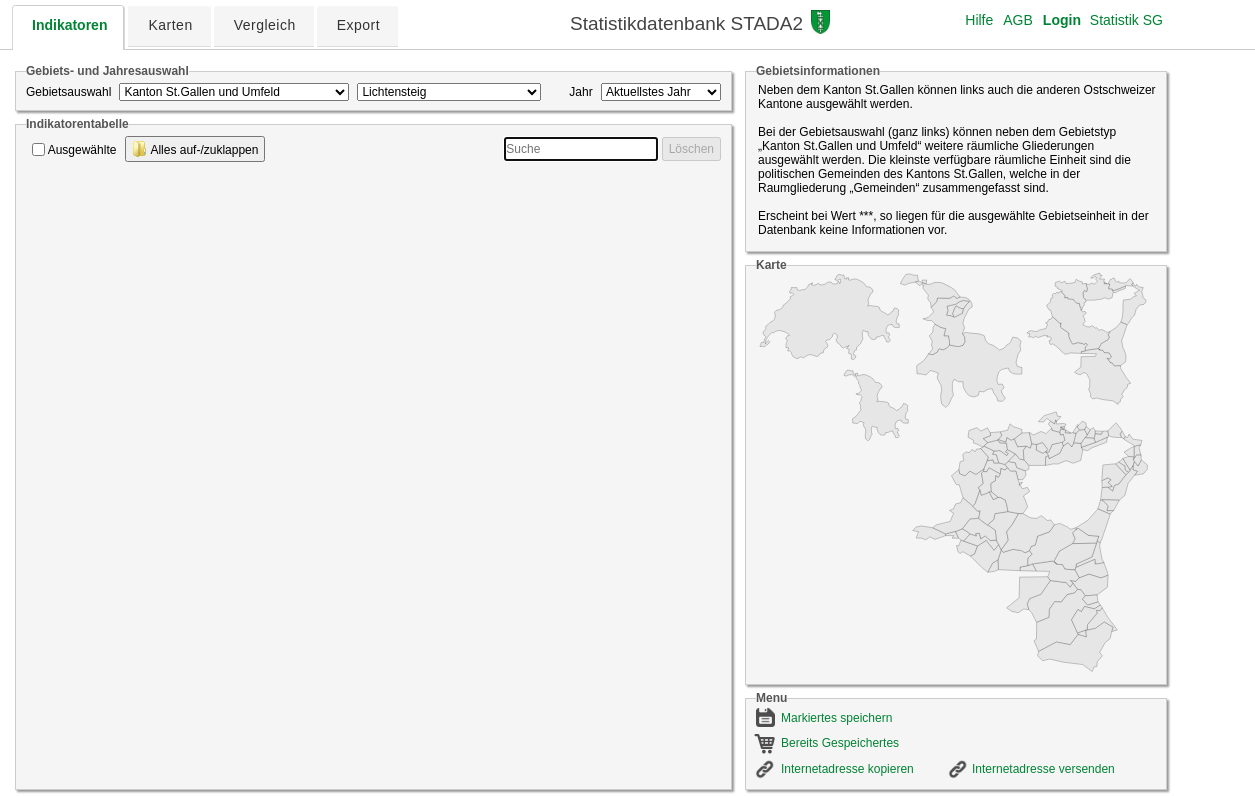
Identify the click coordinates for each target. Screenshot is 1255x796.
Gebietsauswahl (68, 92)
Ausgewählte (82, 150)
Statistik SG (1126, 20)
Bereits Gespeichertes (840, 743)
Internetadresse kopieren (847, 769)
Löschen (691, 149)
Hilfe (979, 20)
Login (1062, 20)
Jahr (580, 92)
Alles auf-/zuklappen (195, 149)
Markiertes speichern (836, 718)
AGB (1018, 20)
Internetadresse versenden (1043, 769)
